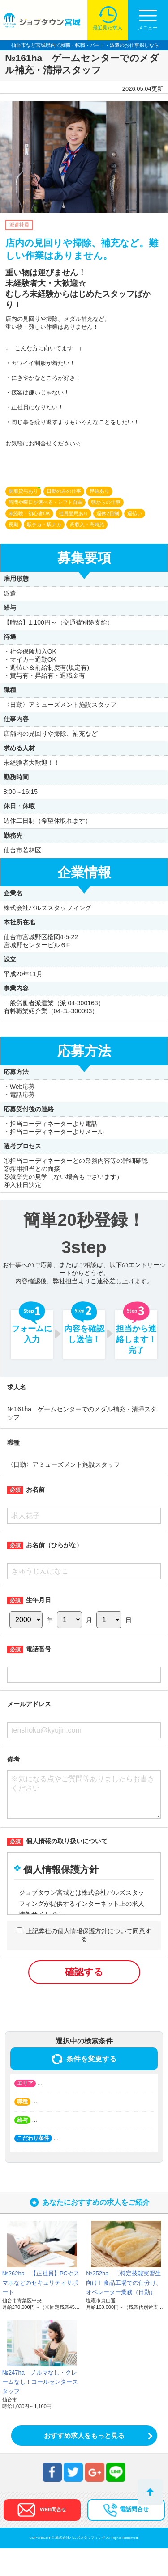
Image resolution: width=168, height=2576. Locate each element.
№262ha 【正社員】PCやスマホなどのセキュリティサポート (40, 2310)
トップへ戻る (150, 2492)
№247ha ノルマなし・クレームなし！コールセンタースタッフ (40, 2409)
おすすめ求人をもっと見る (84, 2463)
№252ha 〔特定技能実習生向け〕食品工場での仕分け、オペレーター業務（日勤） (124, 2310)
